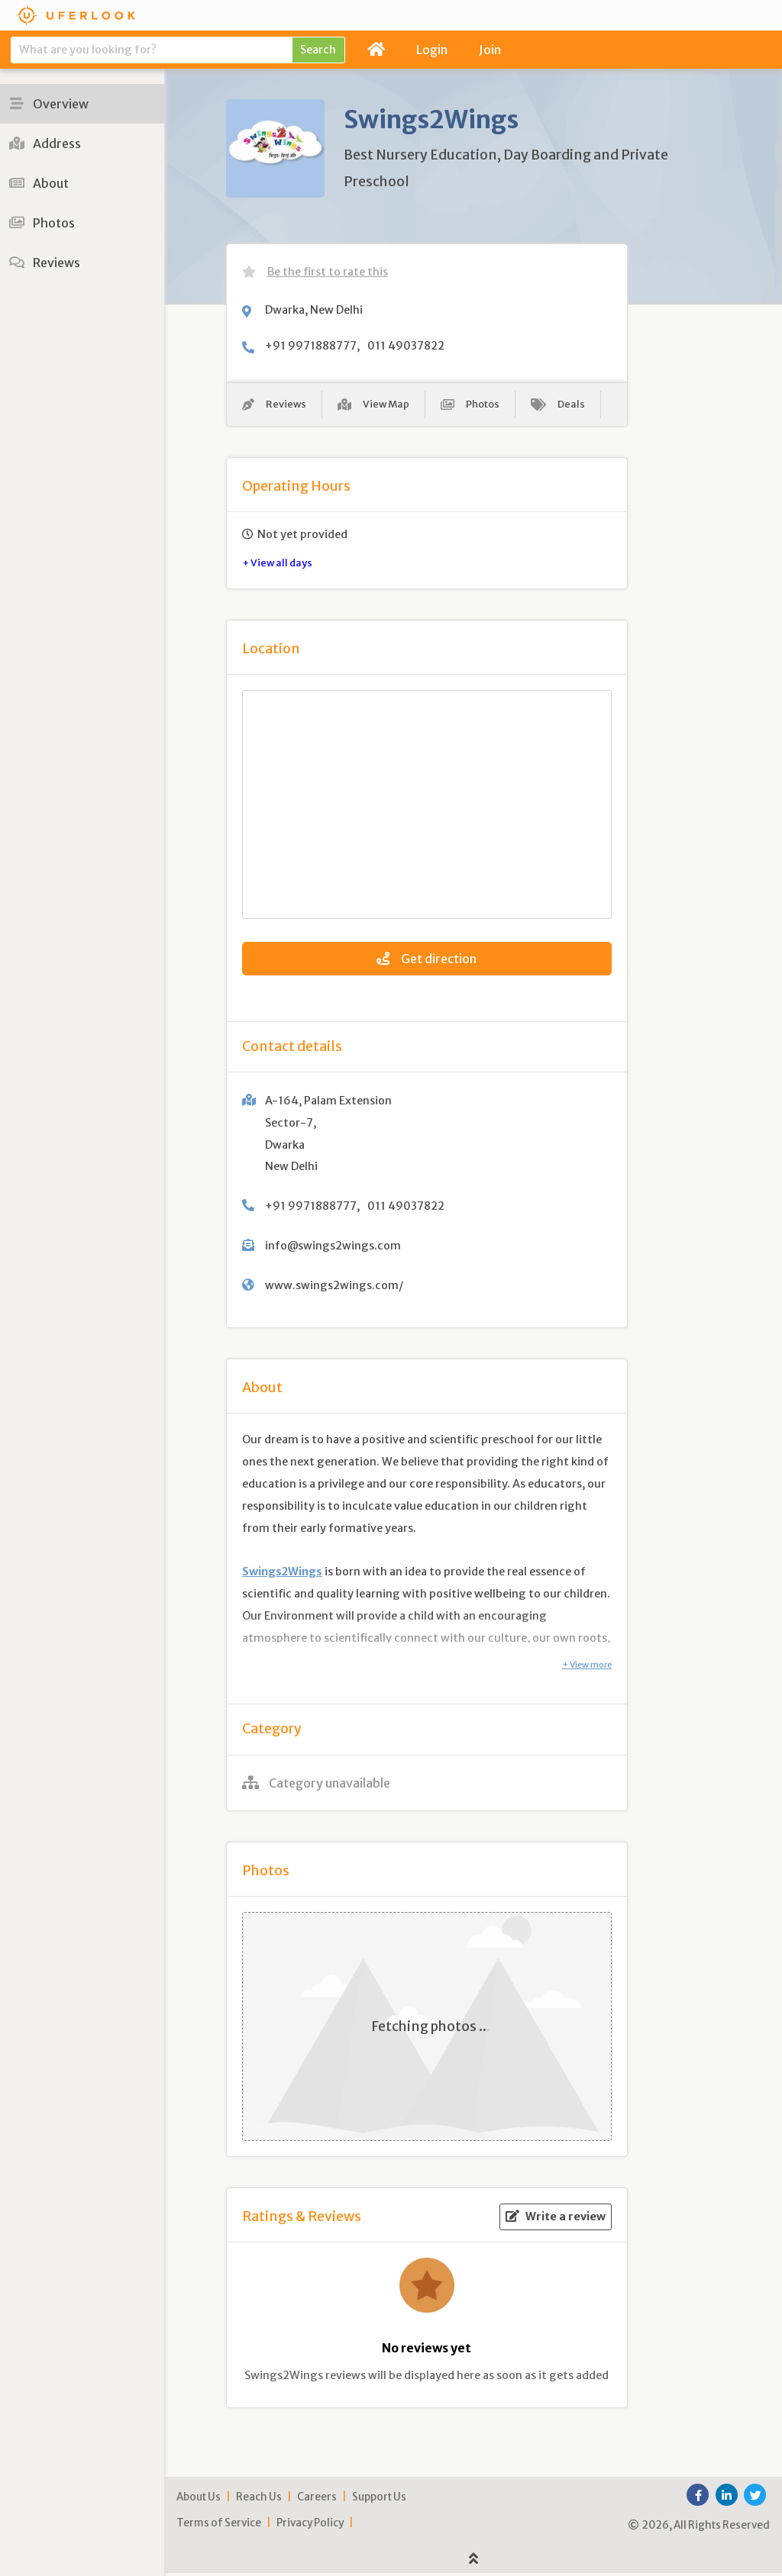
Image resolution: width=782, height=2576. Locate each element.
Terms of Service (218, 2525)
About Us (198, 2499)
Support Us (379, 2499)
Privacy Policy (310, 2525)
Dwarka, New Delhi (314, 310)
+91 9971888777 (311, 346)
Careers (317, 2499)
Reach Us (259, 2499)
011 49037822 (405, 346)
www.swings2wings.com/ (334, 1287)
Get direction (426, 961)
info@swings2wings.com (333, 1248)
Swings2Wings (282, 1574)
